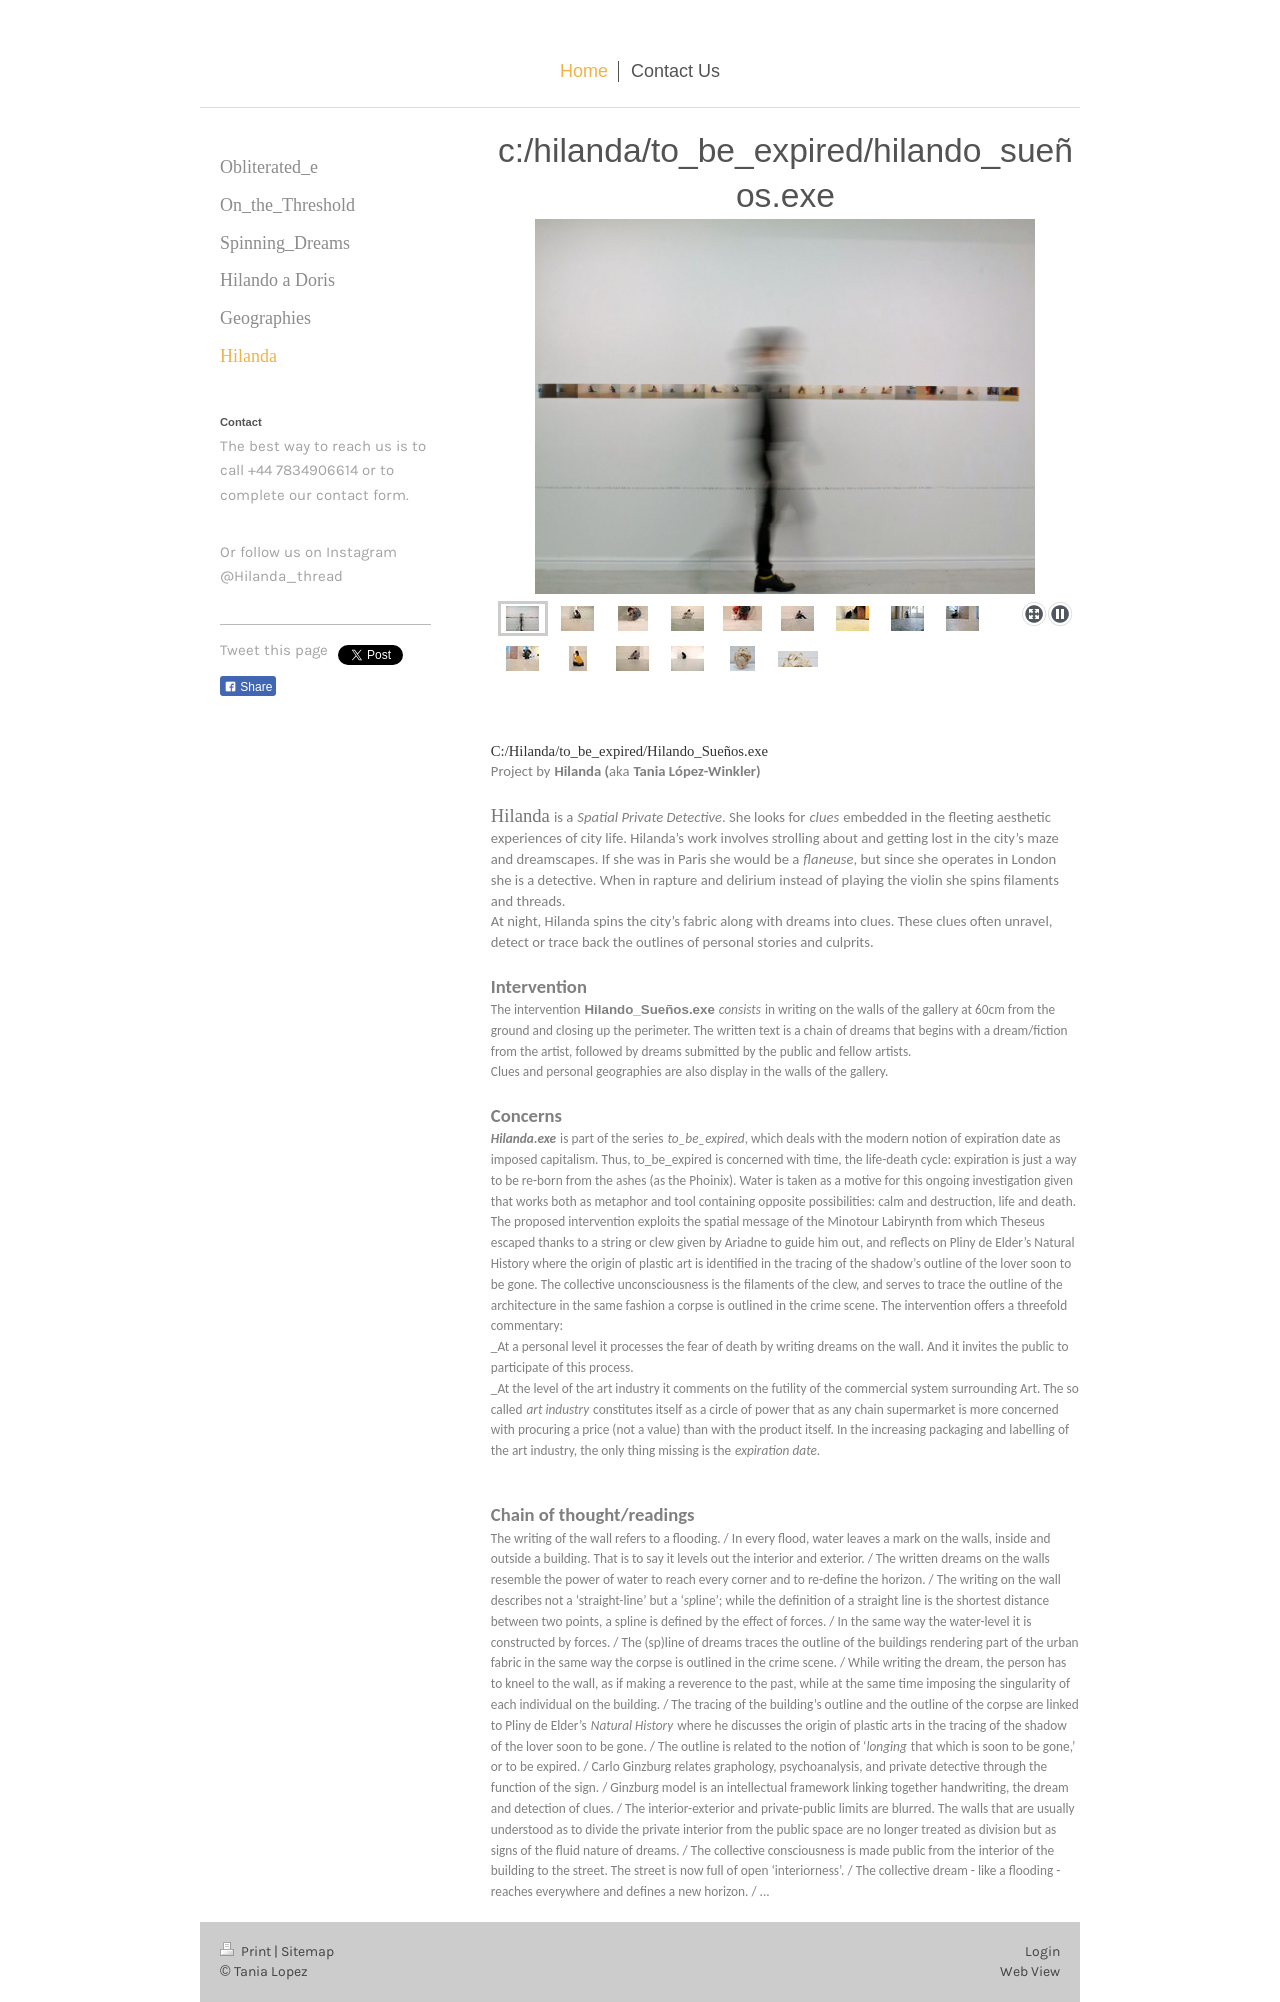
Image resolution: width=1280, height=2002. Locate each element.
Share (248, 687)
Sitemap (307, 1951)
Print (247, 1951)
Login (1042, 1951)
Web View (1030, 1971)
